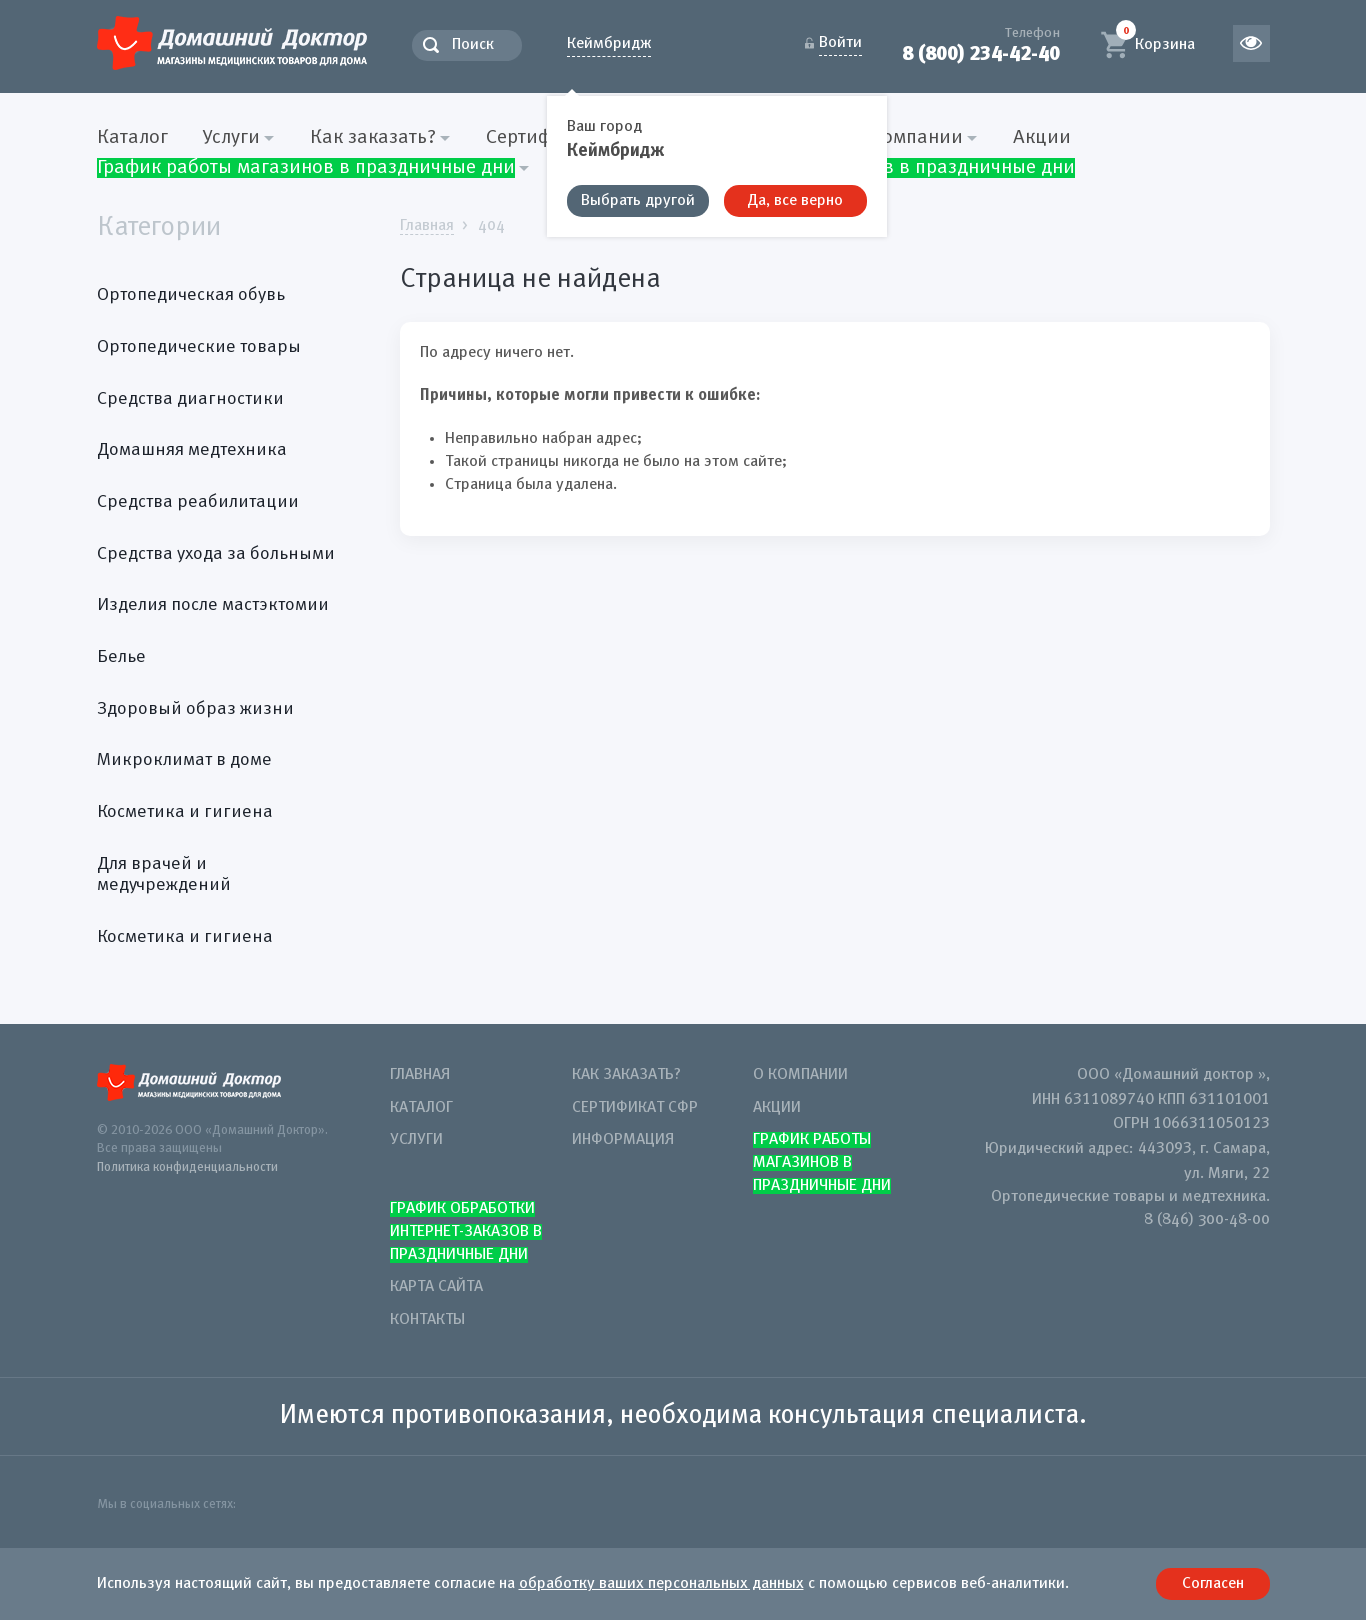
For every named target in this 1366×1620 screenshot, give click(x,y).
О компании (800, 1075)
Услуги (416, 1140)
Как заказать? (626, 1075)
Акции (1042, 138)
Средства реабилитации (198, 502)
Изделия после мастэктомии (213, 605)
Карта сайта (436, 1287)
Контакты (427, 1320)
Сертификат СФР (635, 1108)
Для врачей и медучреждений (164, 875)
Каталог (132, 138)
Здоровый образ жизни (195, 709)
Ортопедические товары (199, 347)
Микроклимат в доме (184, 760)
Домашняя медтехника (192, 450)
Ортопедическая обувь (191, 295)
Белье (121, 657)
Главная (420, 1075)
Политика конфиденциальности (187, 1167)
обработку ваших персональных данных (661, 1584)
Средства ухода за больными (216, 554)
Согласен (1213, 1584)
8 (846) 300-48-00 (1207, 1220)
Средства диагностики (190, 399)
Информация (623, 1140)
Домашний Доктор (232, 42)
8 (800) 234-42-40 (981, 53)
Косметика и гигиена (185, 812)
